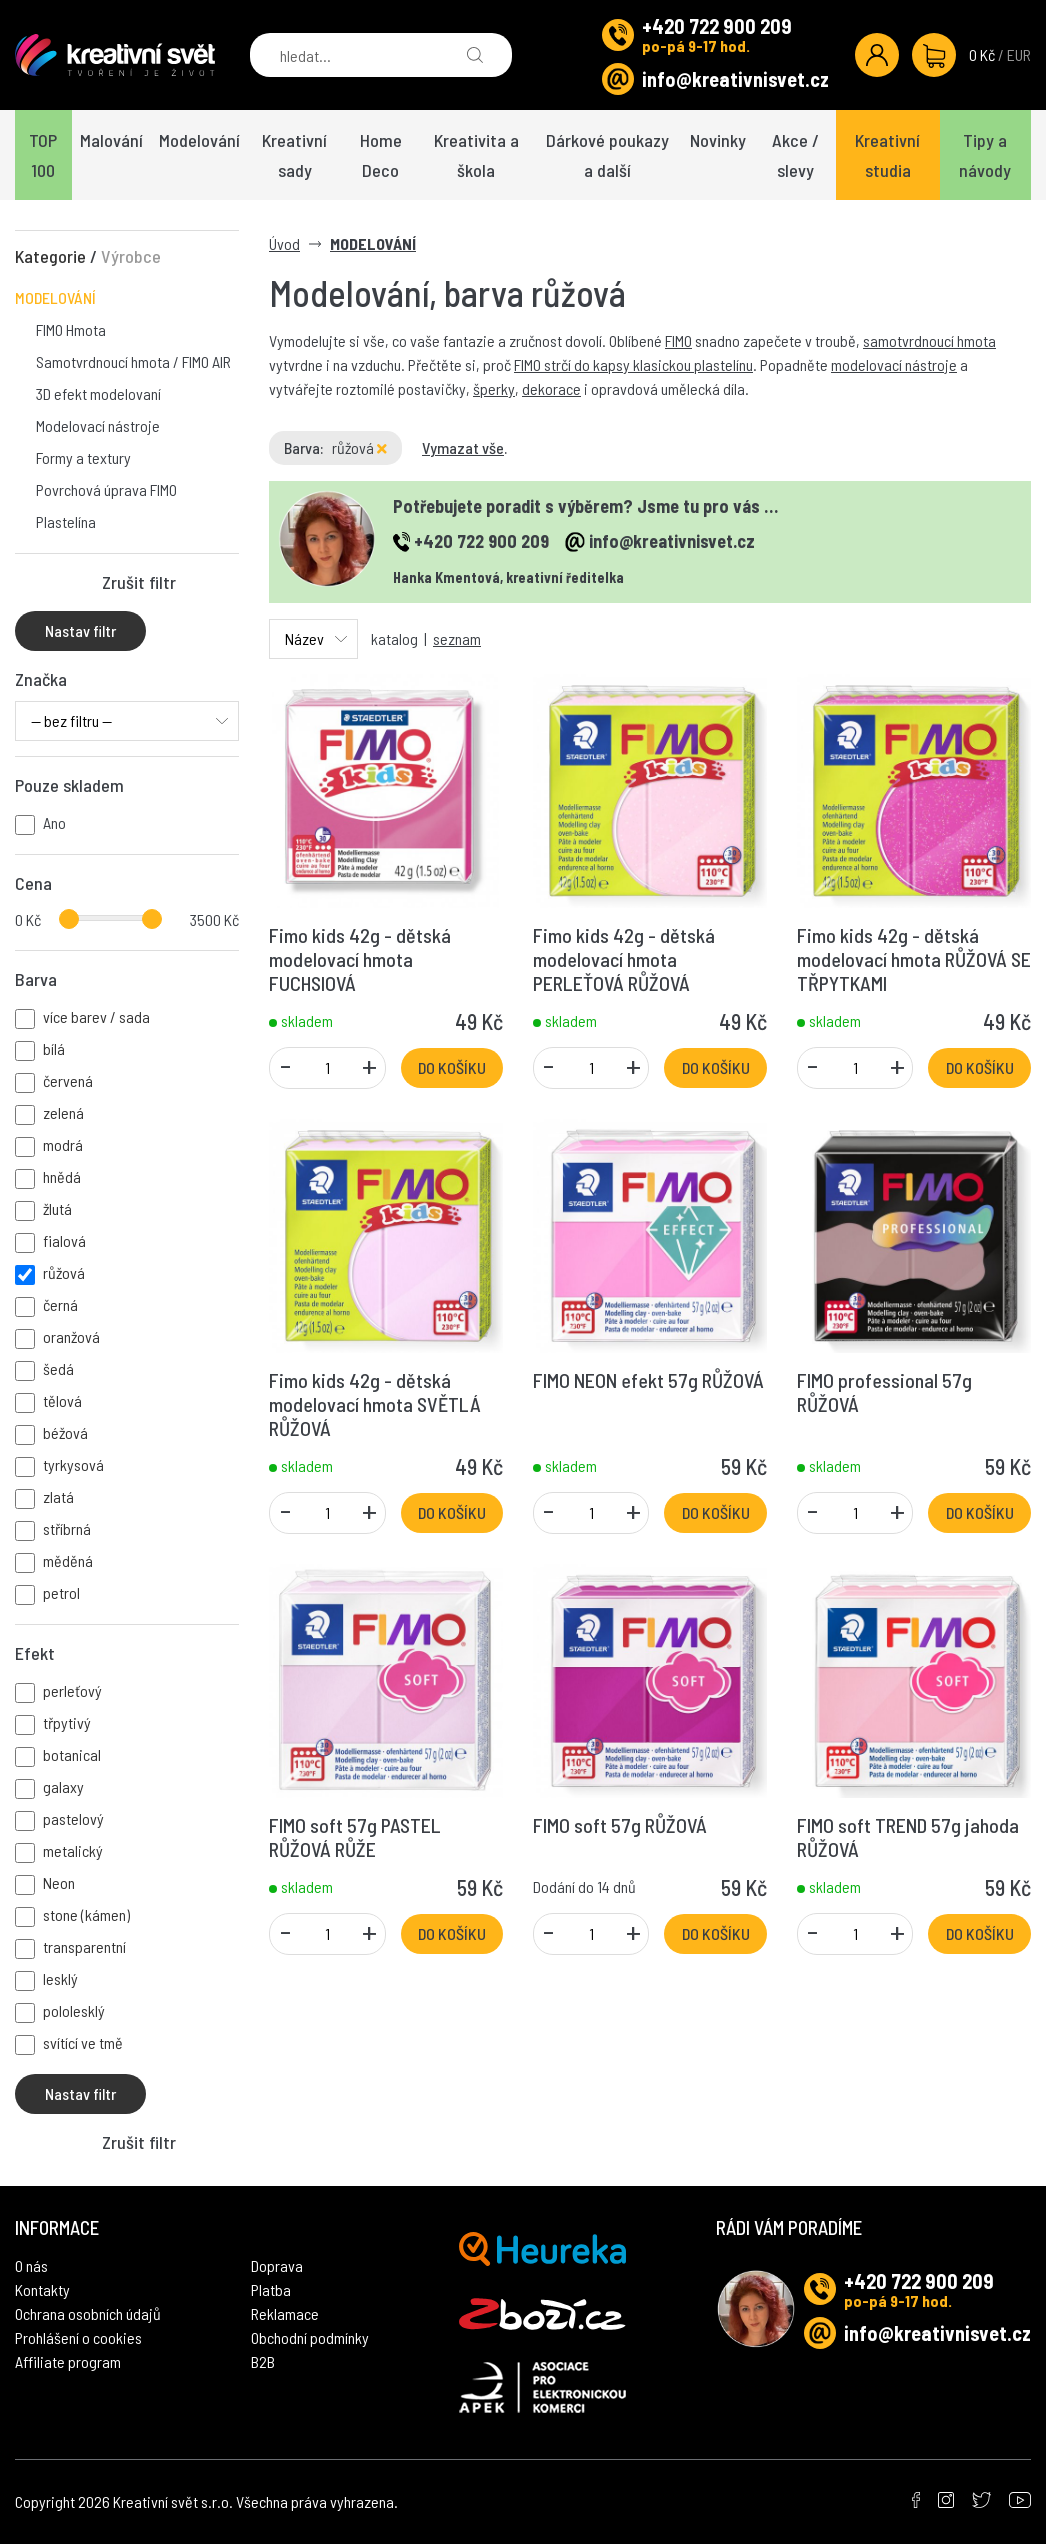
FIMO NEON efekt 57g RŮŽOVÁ (648, 1380)
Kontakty (42, 2289)
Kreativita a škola (476, 155)
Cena (33, 883)
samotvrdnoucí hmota (929, 340)
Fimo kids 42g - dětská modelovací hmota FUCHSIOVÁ (360, 959)
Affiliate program (68, 2361)
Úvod (284, 243)
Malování (111, 140)
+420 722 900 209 (717, 26)
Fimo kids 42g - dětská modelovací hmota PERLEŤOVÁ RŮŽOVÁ (624, 959)
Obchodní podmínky (310, 2337)
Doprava (277, 2265)
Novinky (718, 140)
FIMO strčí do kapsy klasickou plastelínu (633, 364)
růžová (359, 447)
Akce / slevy (795, 155)
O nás (31, 2265)
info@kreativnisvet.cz (735, 79)
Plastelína (66, 521)
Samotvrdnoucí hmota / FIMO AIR (133, 361)
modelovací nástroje (894, 364)
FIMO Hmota (71, 329)
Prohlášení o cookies (78, 2337)
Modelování (199, 140)
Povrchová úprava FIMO (106, 489)
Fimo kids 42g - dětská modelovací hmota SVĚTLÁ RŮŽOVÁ (375, 1404)
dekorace (551, 388)
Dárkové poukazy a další (607, 155)
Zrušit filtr (139, 582)
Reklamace (285, 2313)
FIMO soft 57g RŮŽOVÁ (620, 1825)
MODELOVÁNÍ (55, 297)
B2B (263, 2361)
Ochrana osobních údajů (88, 2313)
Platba (271, 2289)
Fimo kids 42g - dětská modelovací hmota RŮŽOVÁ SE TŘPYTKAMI (914, 959)
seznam (457, 638)
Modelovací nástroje (98, 425)
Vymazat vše (463, 447)
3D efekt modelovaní (98, 393)
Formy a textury (83, 457)
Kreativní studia (887, 155)
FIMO (678, 340)
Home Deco (381, 155)
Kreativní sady (294, 155)
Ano (54, 822)
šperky (494, 388)
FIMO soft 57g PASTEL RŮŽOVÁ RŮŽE (355, 1837)
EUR (1019, 54)
